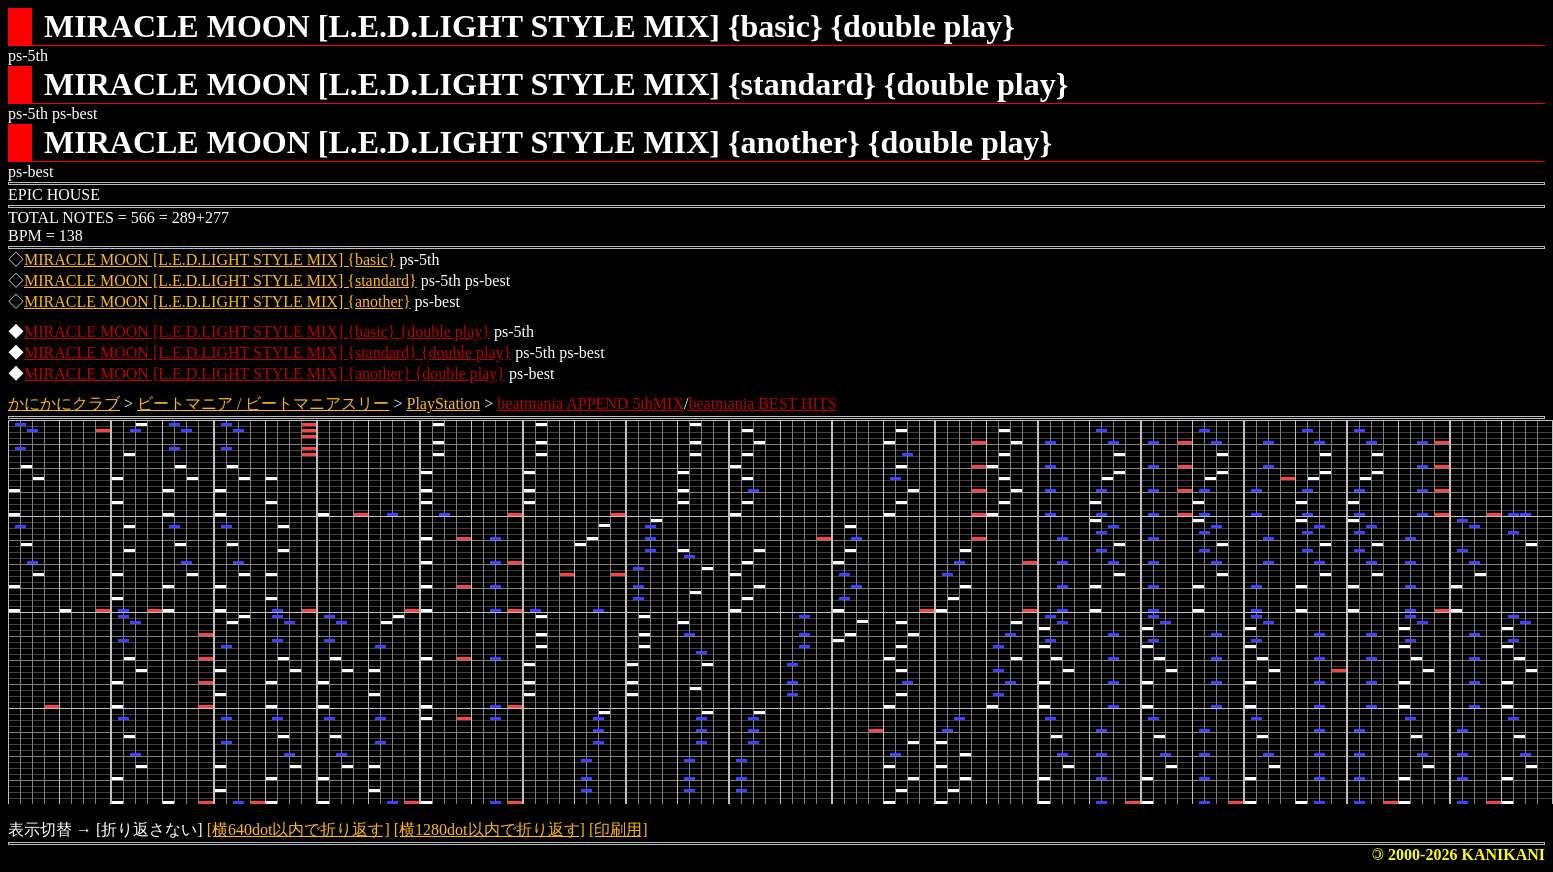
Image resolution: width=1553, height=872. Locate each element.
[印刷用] (618, 829)
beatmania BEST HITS (762, 403)
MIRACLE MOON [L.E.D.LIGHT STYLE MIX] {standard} (220, 280)
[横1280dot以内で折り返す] (489, 829)
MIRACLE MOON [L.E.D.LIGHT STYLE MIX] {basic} (209, 259)
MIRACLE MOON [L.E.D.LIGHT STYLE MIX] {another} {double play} (264, 373)
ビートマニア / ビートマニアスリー (263, 403)
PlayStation (444, 403)
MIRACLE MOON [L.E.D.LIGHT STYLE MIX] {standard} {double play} (267, 352)
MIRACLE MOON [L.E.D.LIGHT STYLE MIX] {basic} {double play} (257, 331)
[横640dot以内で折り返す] (298, 829)
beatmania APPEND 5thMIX (590, 403)
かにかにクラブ (64, 403)
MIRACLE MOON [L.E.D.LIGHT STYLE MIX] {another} (217, 301)
